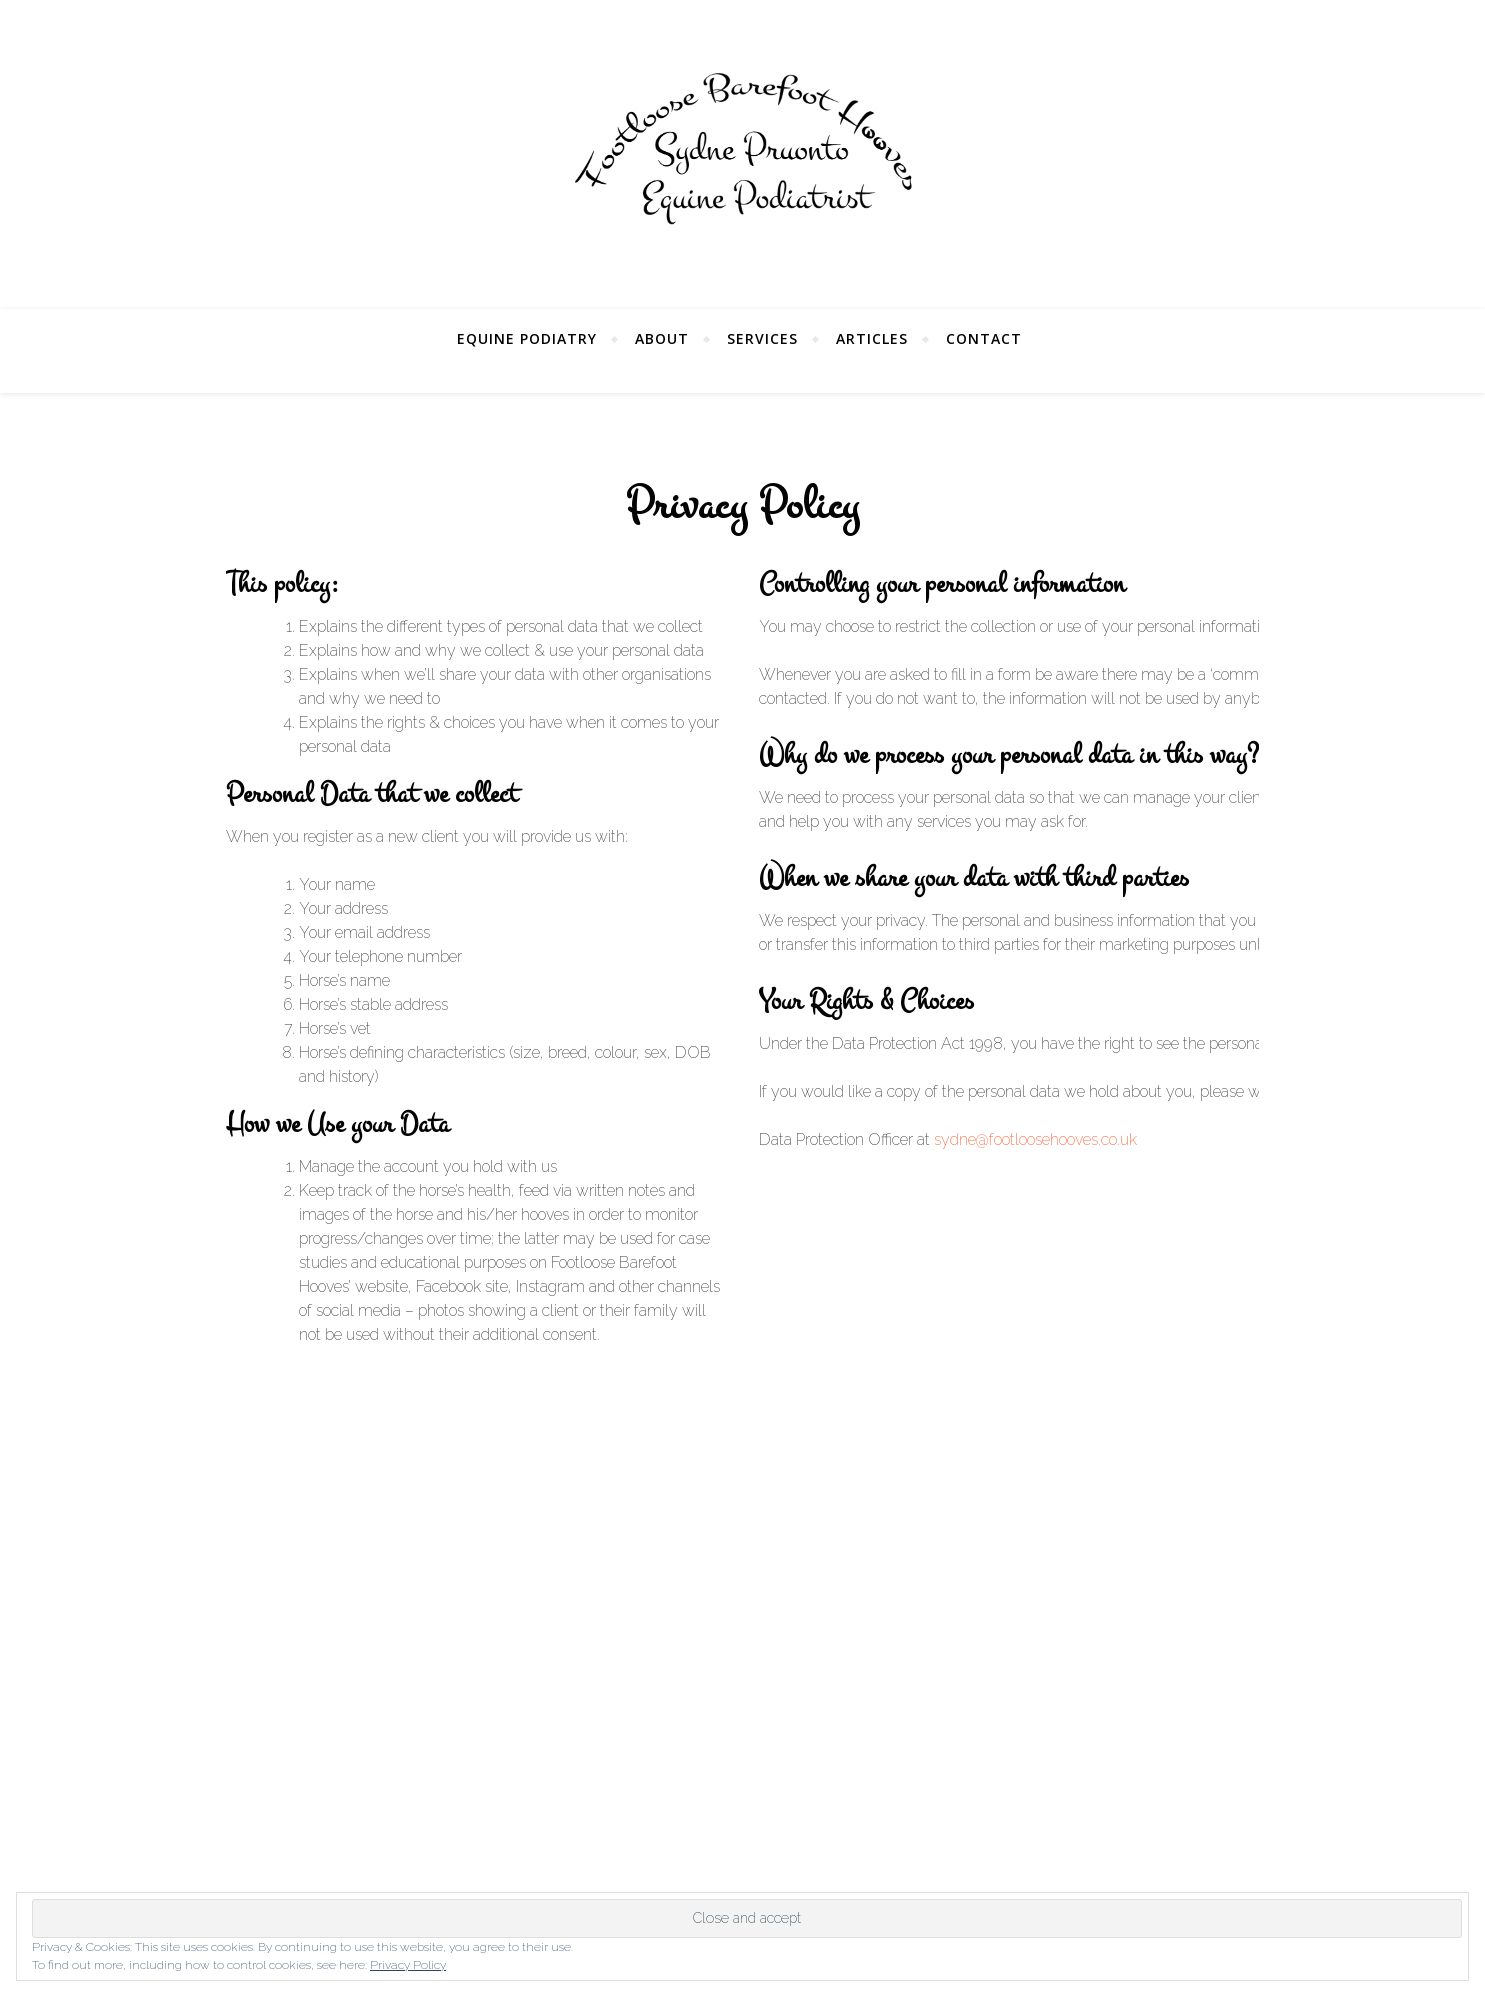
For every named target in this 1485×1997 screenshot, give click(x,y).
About (662, 338)
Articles (872, 338)
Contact (984, 338)
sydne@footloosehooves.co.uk (1035, 1139)
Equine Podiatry (527, 338)
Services (762, 338)
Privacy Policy (408, 1965)
